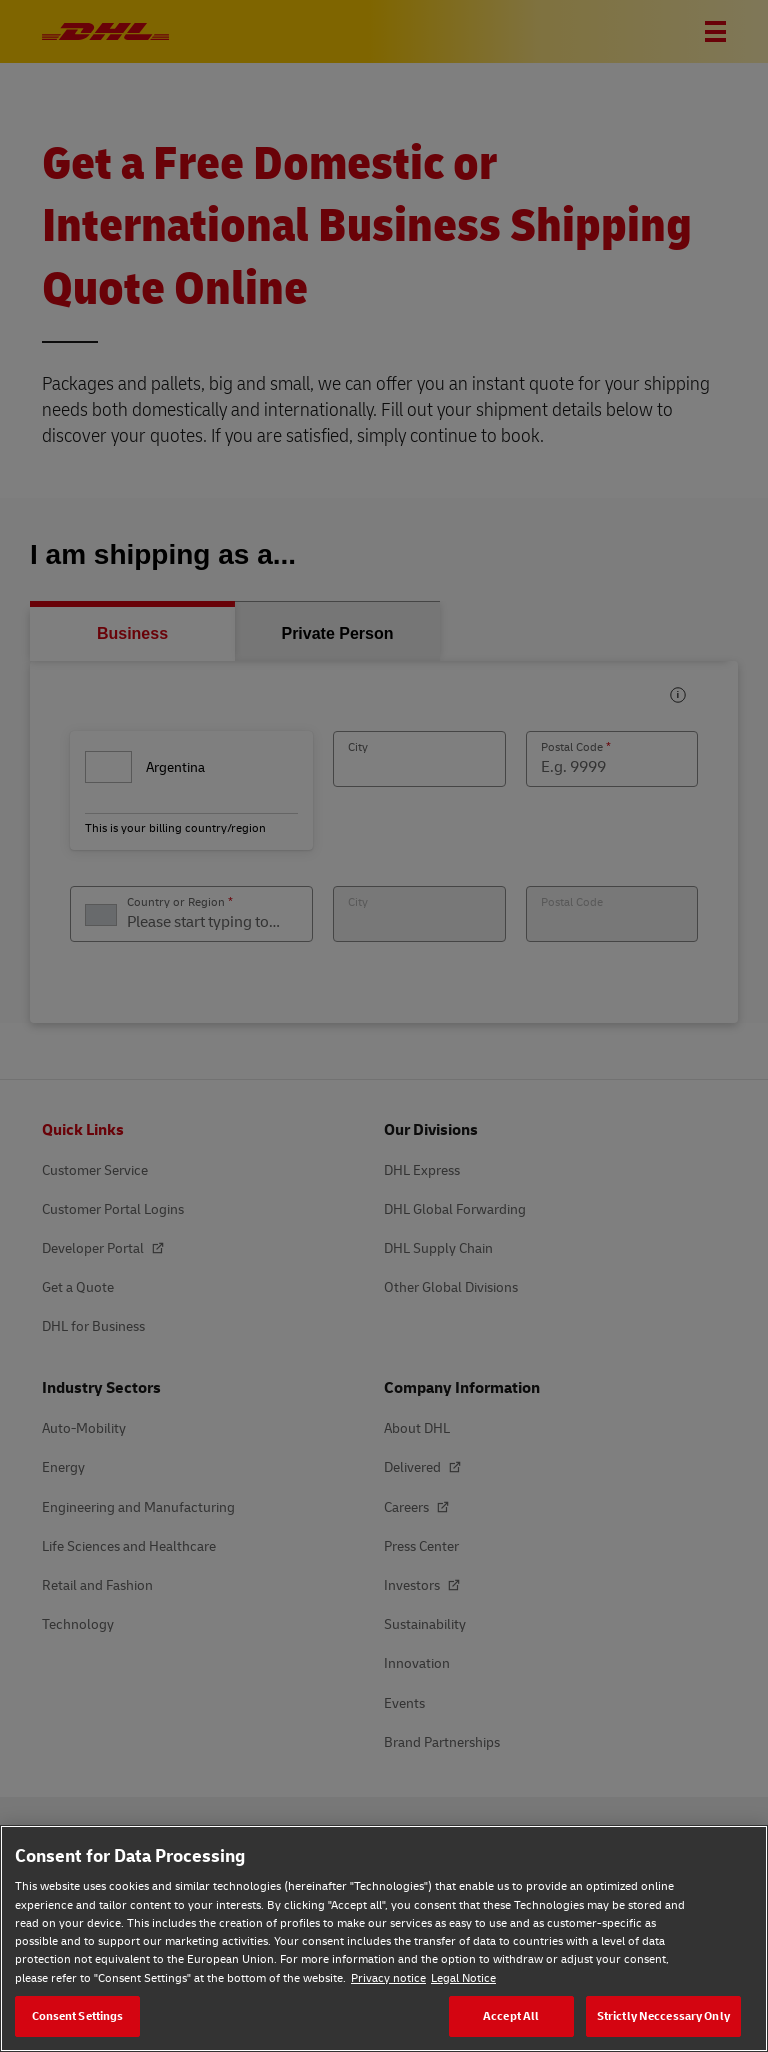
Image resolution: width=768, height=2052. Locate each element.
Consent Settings (78, 2015)
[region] (384, 1938)
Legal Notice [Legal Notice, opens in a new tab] (463, 1977)
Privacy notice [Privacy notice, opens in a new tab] (388, 1977)
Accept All (511, 2015)
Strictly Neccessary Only (663, 2015)
